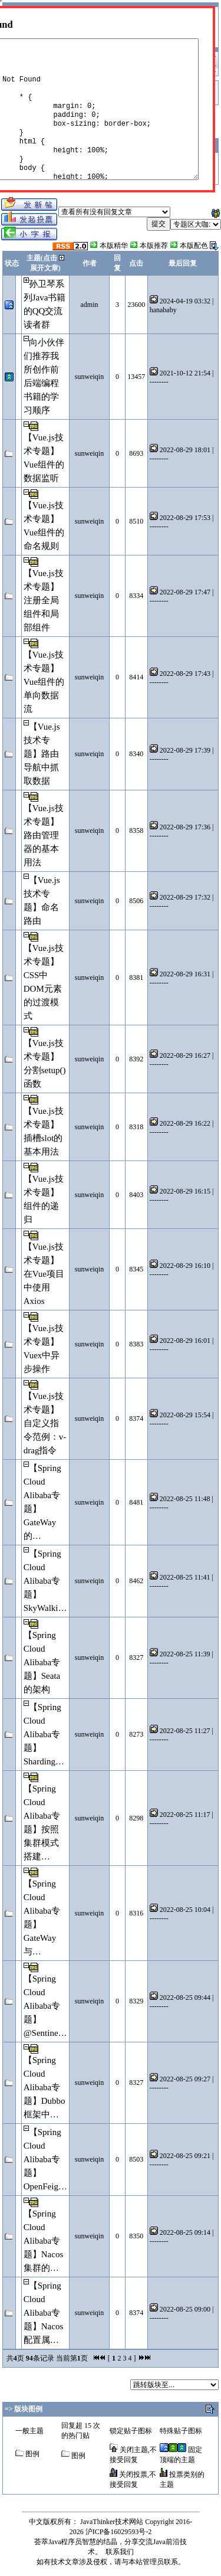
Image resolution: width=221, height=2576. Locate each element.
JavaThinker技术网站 (111, 2522)
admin (89, 304)
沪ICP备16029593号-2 (118, 2532)
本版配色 (194, 245)
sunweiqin (89, 376)
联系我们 (119, 2552)
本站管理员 (146, 2562)
